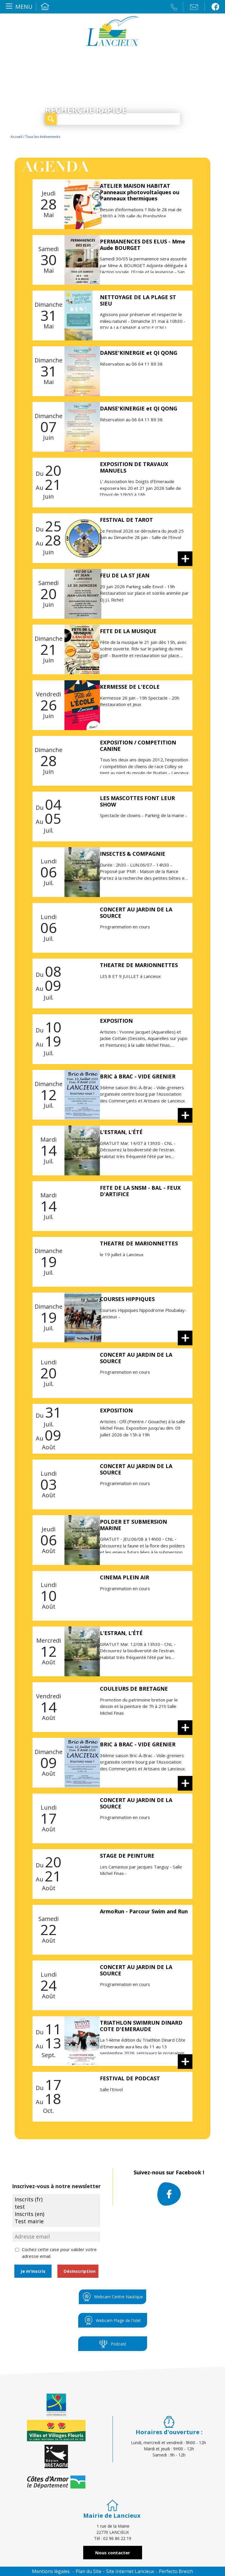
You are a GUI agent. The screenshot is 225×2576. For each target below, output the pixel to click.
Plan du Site (88, 2571)
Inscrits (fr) (56, 2199)
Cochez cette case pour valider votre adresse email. (59, 2252)
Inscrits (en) (56, 2214)
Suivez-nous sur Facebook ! (169, 2187)
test (56, 2206)
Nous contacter (112, 2552)
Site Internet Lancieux (130, 2571)
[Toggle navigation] (18, 6)
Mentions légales (51, 2571)
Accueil (45, 6)
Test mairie (56, 2221)
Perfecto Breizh (176, 2571)
